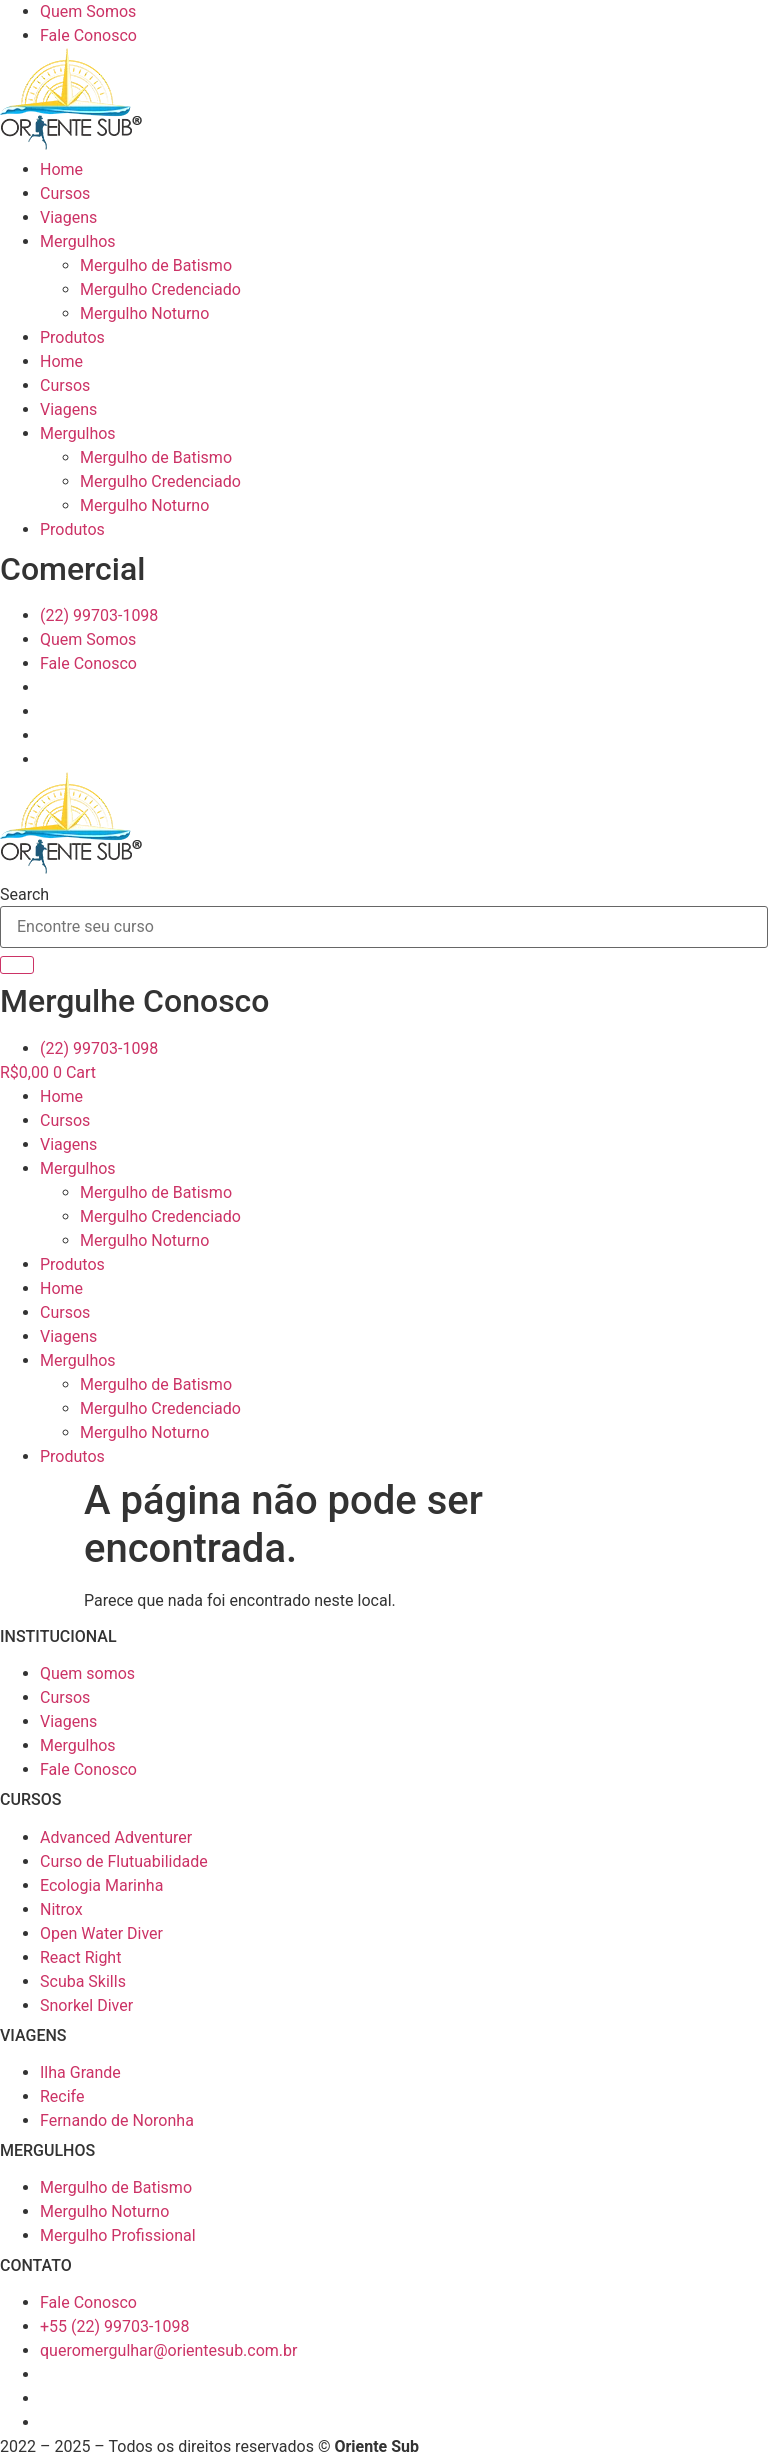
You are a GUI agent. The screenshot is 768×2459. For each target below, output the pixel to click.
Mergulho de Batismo (156, 265)
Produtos (72, 337)
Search (24, 895)
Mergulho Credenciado (160, 289)
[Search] (17, 965)
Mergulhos (78, 241)
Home (61, 169)
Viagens (68, 217)
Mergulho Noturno (144, 313)
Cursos (65, 193)
